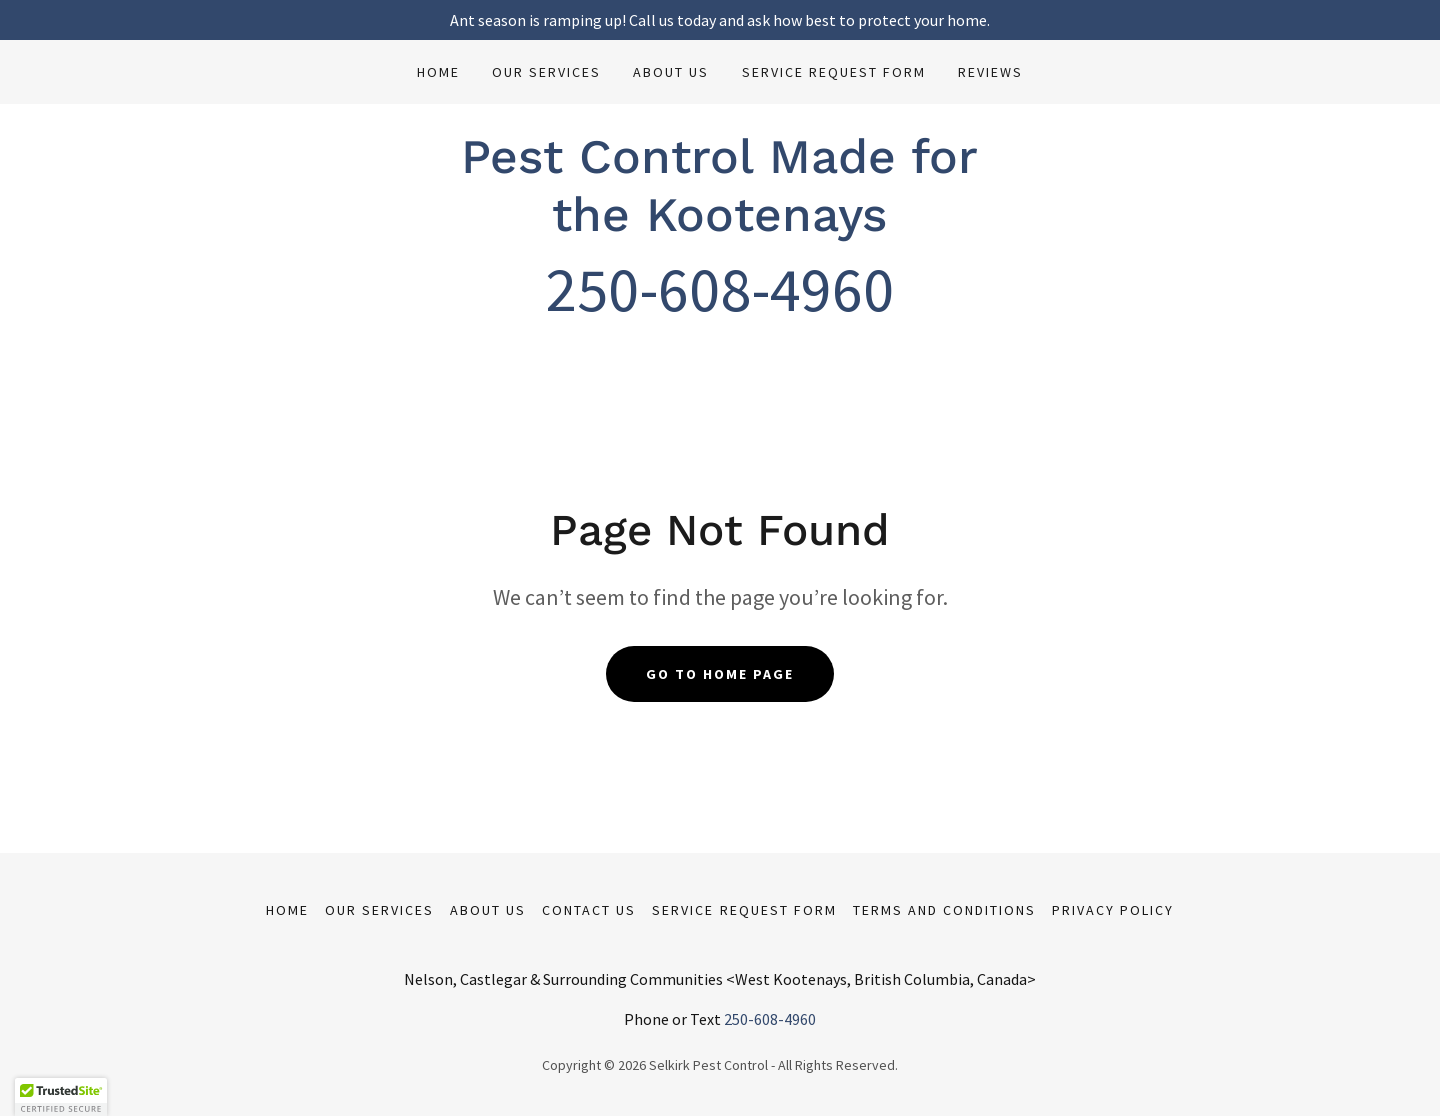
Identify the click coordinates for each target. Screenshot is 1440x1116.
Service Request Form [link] (834, 72)
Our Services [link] (546, 72)
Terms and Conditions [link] (944, 910)
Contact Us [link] (589, 910)
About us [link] (671, 72)
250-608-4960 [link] (770, 1019)
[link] (719, 225)
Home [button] (287, 910)
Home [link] (438, 72)
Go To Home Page (720, 674)
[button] (61, 1097)
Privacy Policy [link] (1113, 910)
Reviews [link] (990, 72)
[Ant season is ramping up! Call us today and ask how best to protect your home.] (720, 20)
